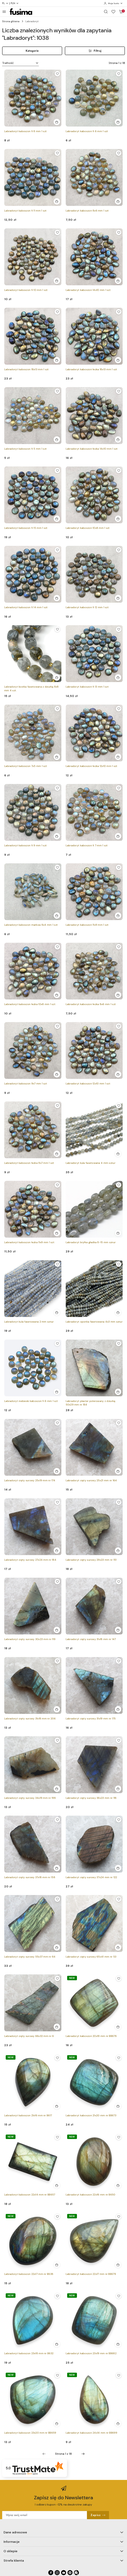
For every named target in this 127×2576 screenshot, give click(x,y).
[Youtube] (63, 2572)
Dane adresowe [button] (63, 2532)
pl (5, 3)
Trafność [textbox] (8, 63)
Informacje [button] (63, 2542)
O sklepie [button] (63, 2551)
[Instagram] (57, 2572)
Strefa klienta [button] (63, 2560)
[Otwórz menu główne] (4, 12)
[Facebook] (50, 2572)
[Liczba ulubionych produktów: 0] (113, 11)
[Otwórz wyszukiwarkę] (106, 11)
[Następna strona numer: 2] (83, 2453)
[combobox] (20, 63)
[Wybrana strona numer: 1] (63, 2453)
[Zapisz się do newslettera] (44, 2515)
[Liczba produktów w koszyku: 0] (121, 11)
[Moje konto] (113, 3)
